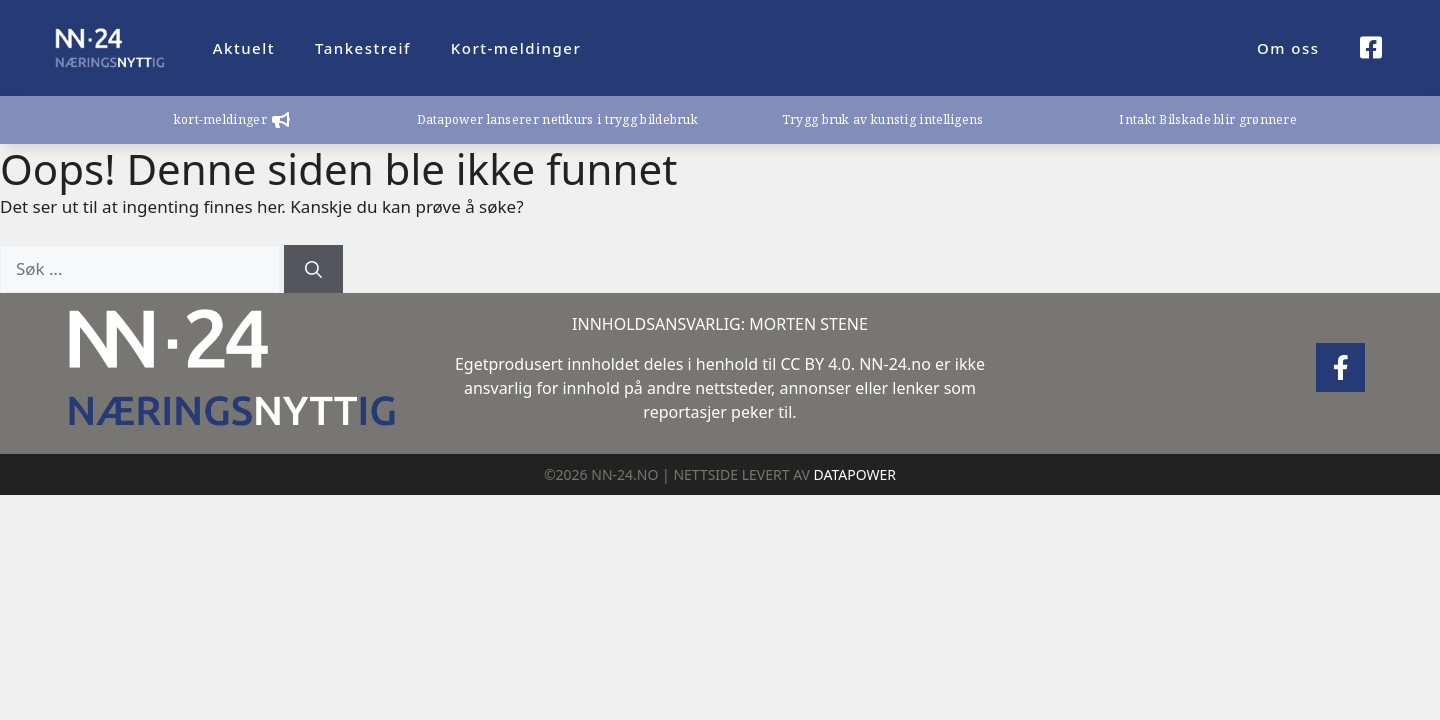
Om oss (1288, 48)
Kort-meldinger (516, 48)
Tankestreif (363, 48)
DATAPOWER (855, 474)
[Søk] (313, 269)
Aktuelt (244, 48)
